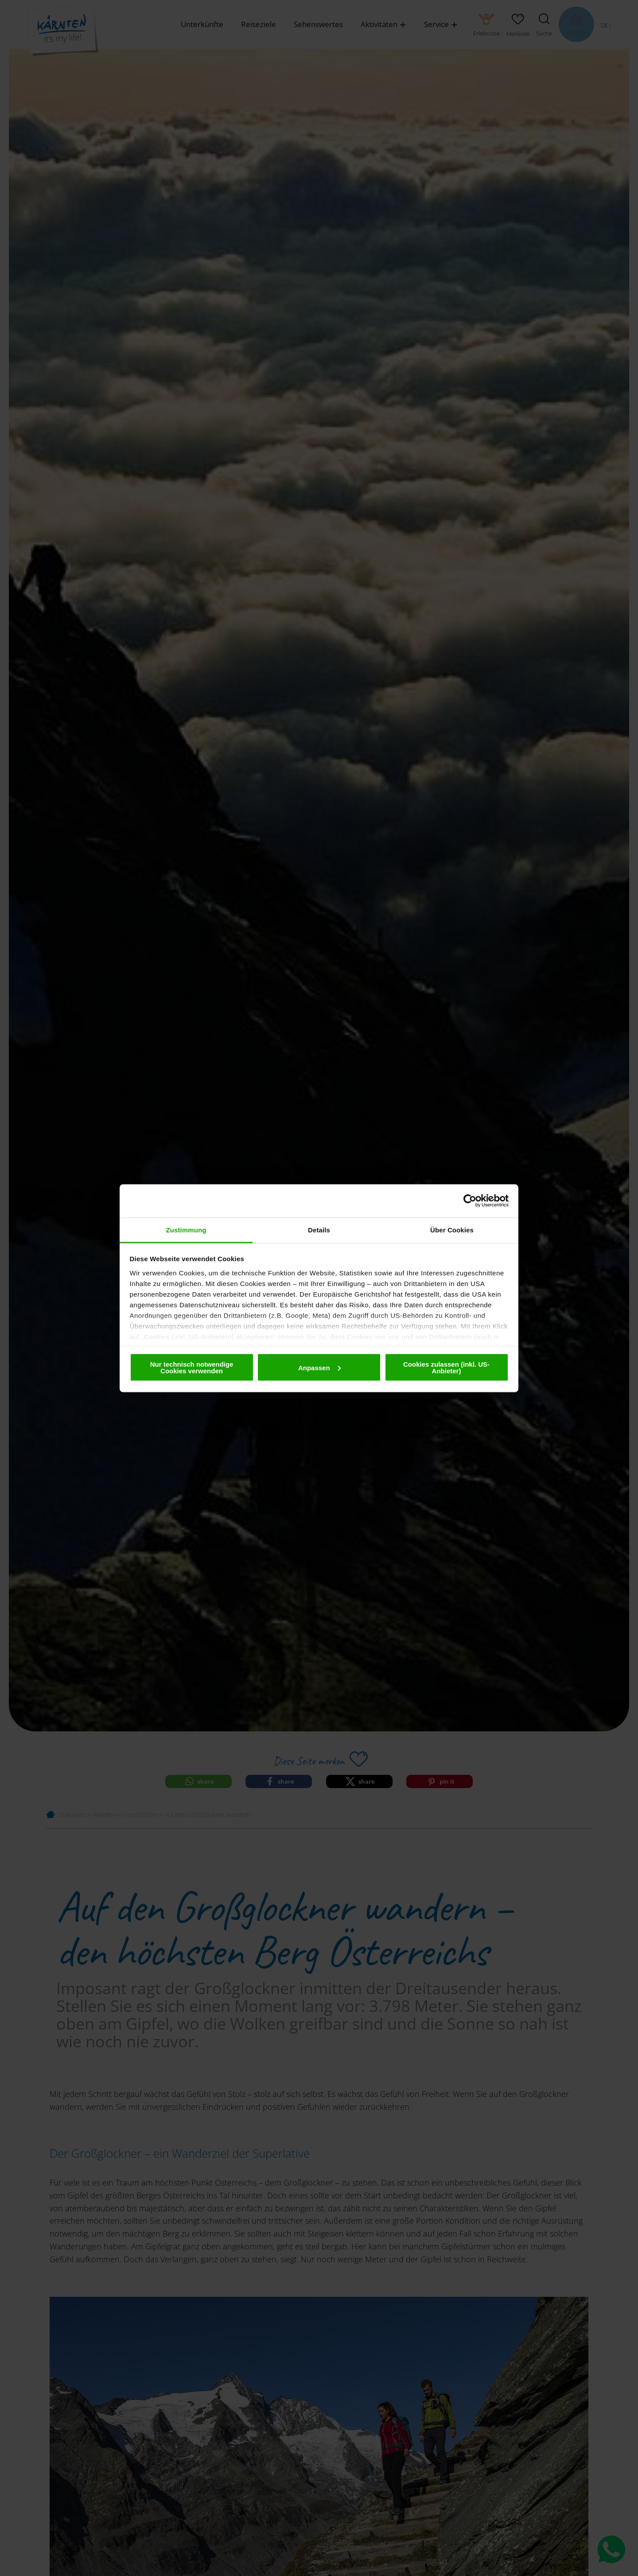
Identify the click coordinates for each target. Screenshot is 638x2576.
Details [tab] (319, 1229)
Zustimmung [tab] (186, 1229)
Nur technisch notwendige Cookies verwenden (191, 1367)
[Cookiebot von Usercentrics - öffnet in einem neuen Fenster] (470, 1201)
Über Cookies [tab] (452, 1229)
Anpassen (319, 1367)
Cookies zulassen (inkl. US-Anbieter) (446, 1367)
